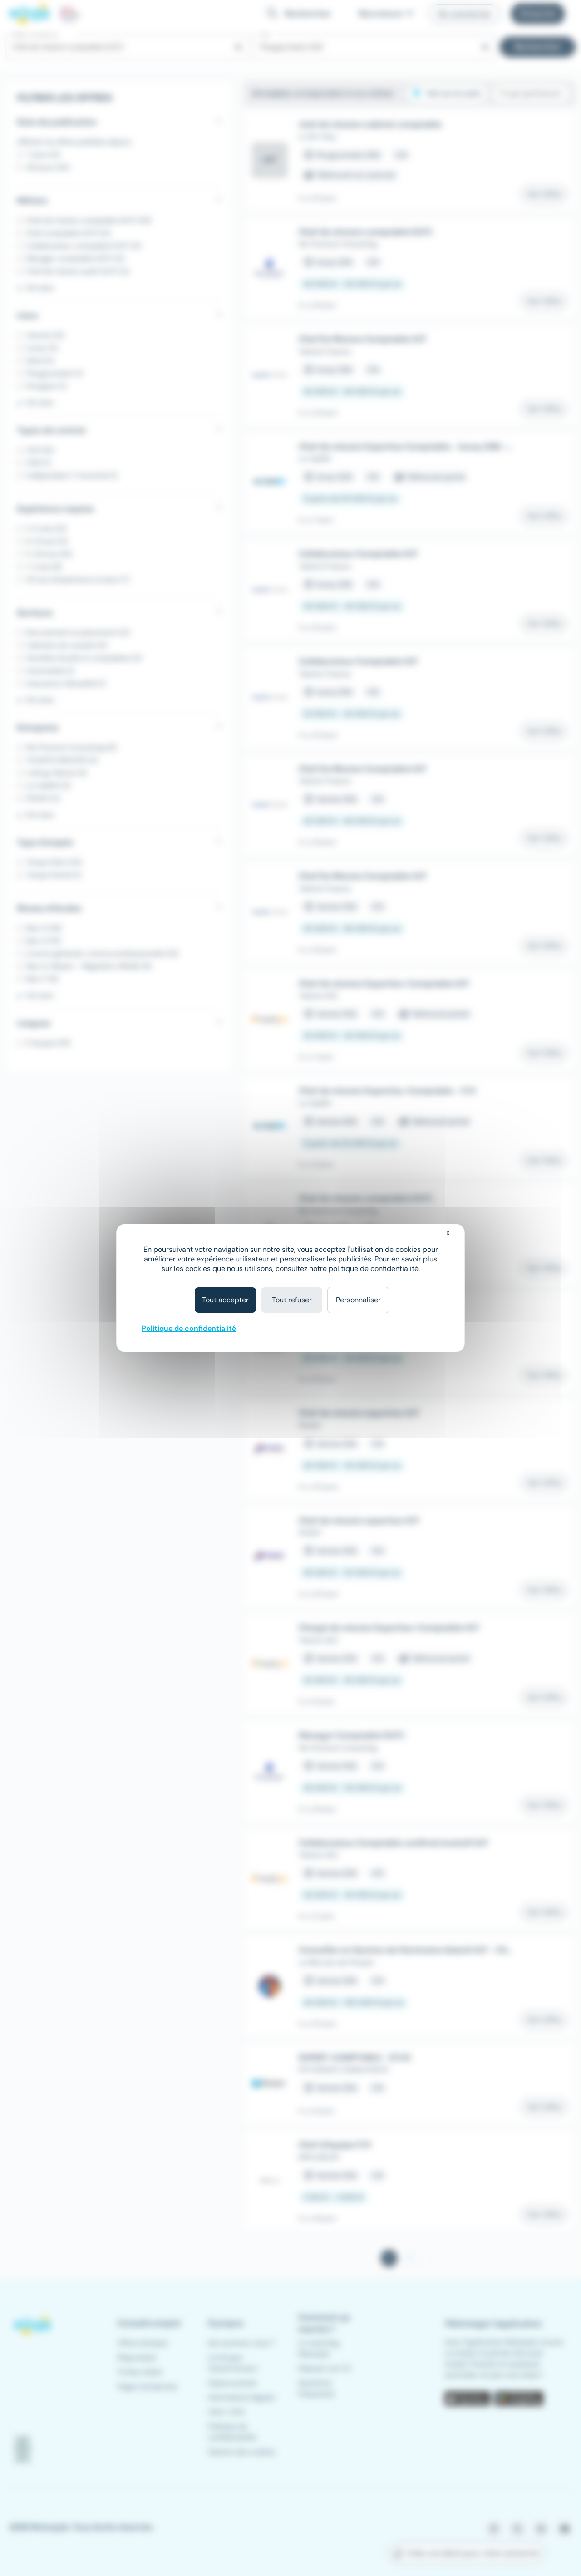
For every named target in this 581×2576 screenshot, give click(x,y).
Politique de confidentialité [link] (189, 1328)
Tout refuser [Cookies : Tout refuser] (292, 1300)
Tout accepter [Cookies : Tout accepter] (225, 1300)
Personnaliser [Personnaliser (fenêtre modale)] (358, 1300)
